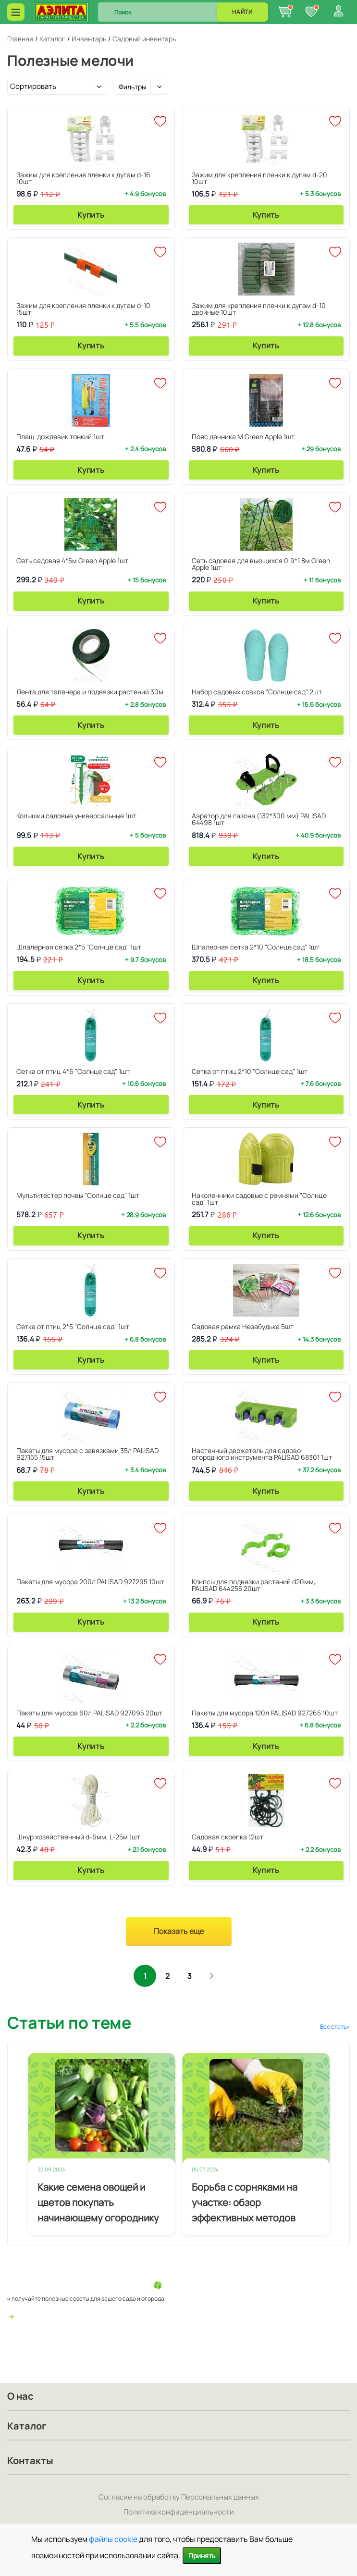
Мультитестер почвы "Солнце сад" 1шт (77, 1195)
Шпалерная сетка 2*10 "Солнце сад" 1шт (256, 946)
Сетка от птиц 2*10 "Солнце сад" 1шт (250, 1071)
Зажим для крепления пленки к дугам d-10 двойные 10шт (259, 309)
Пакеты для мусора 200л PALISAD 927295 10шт (90, 1581)
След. (215, 1977)
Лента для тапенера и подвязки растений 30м (89, 691)
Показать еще (179, 1931)
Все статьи (335, 2028)
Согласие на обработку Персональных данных (178, 2497)
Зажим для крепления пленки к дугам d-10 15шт (83, 309)
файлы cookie (113, 2539)
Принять (201, 2555)
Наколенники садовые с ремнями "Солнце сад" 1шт (259, 1199)
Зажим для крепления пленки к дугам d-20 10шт (259, 178)
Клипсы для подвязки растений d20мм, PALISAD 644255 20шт (254, 1585)
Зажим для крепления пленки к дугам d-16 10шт (83, 178)
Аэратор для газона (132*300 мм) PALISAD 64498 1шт (259, 819)
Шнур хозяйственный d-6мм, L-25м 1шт (78, 1836)
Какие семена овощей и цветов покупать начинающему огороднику (98, 2204)
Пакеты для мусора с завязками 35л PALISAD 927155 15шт (87, 1454)
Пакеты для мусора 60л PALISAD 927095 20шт (89, 1712)
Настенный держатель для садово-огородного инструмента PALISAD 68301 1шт (262, 1454)
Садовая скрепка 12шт (227, 1836)
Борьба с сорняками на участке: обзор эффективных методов (244, 2204)
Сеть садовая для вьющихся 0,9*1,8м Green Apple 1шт (261, 564)
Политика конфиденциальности (178, 2512)
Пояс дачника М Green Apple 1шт (243, 436)
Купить (90, 215)
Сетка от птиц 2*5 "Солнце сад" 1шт (72, 1326)
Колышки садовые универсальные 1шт (76, 815)
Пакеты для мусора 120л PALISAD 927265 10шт (265, 1712)
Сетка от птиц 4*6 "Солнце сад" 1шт (73, 1071)
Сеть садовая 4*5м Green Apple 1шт (72, 560)
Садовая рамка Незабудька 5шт (243, 1326)
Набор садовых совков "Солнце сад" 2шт (257, 691)
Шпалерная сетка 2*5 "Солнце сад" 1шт (78, 946)
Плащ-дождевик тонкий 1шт (60, 436)
